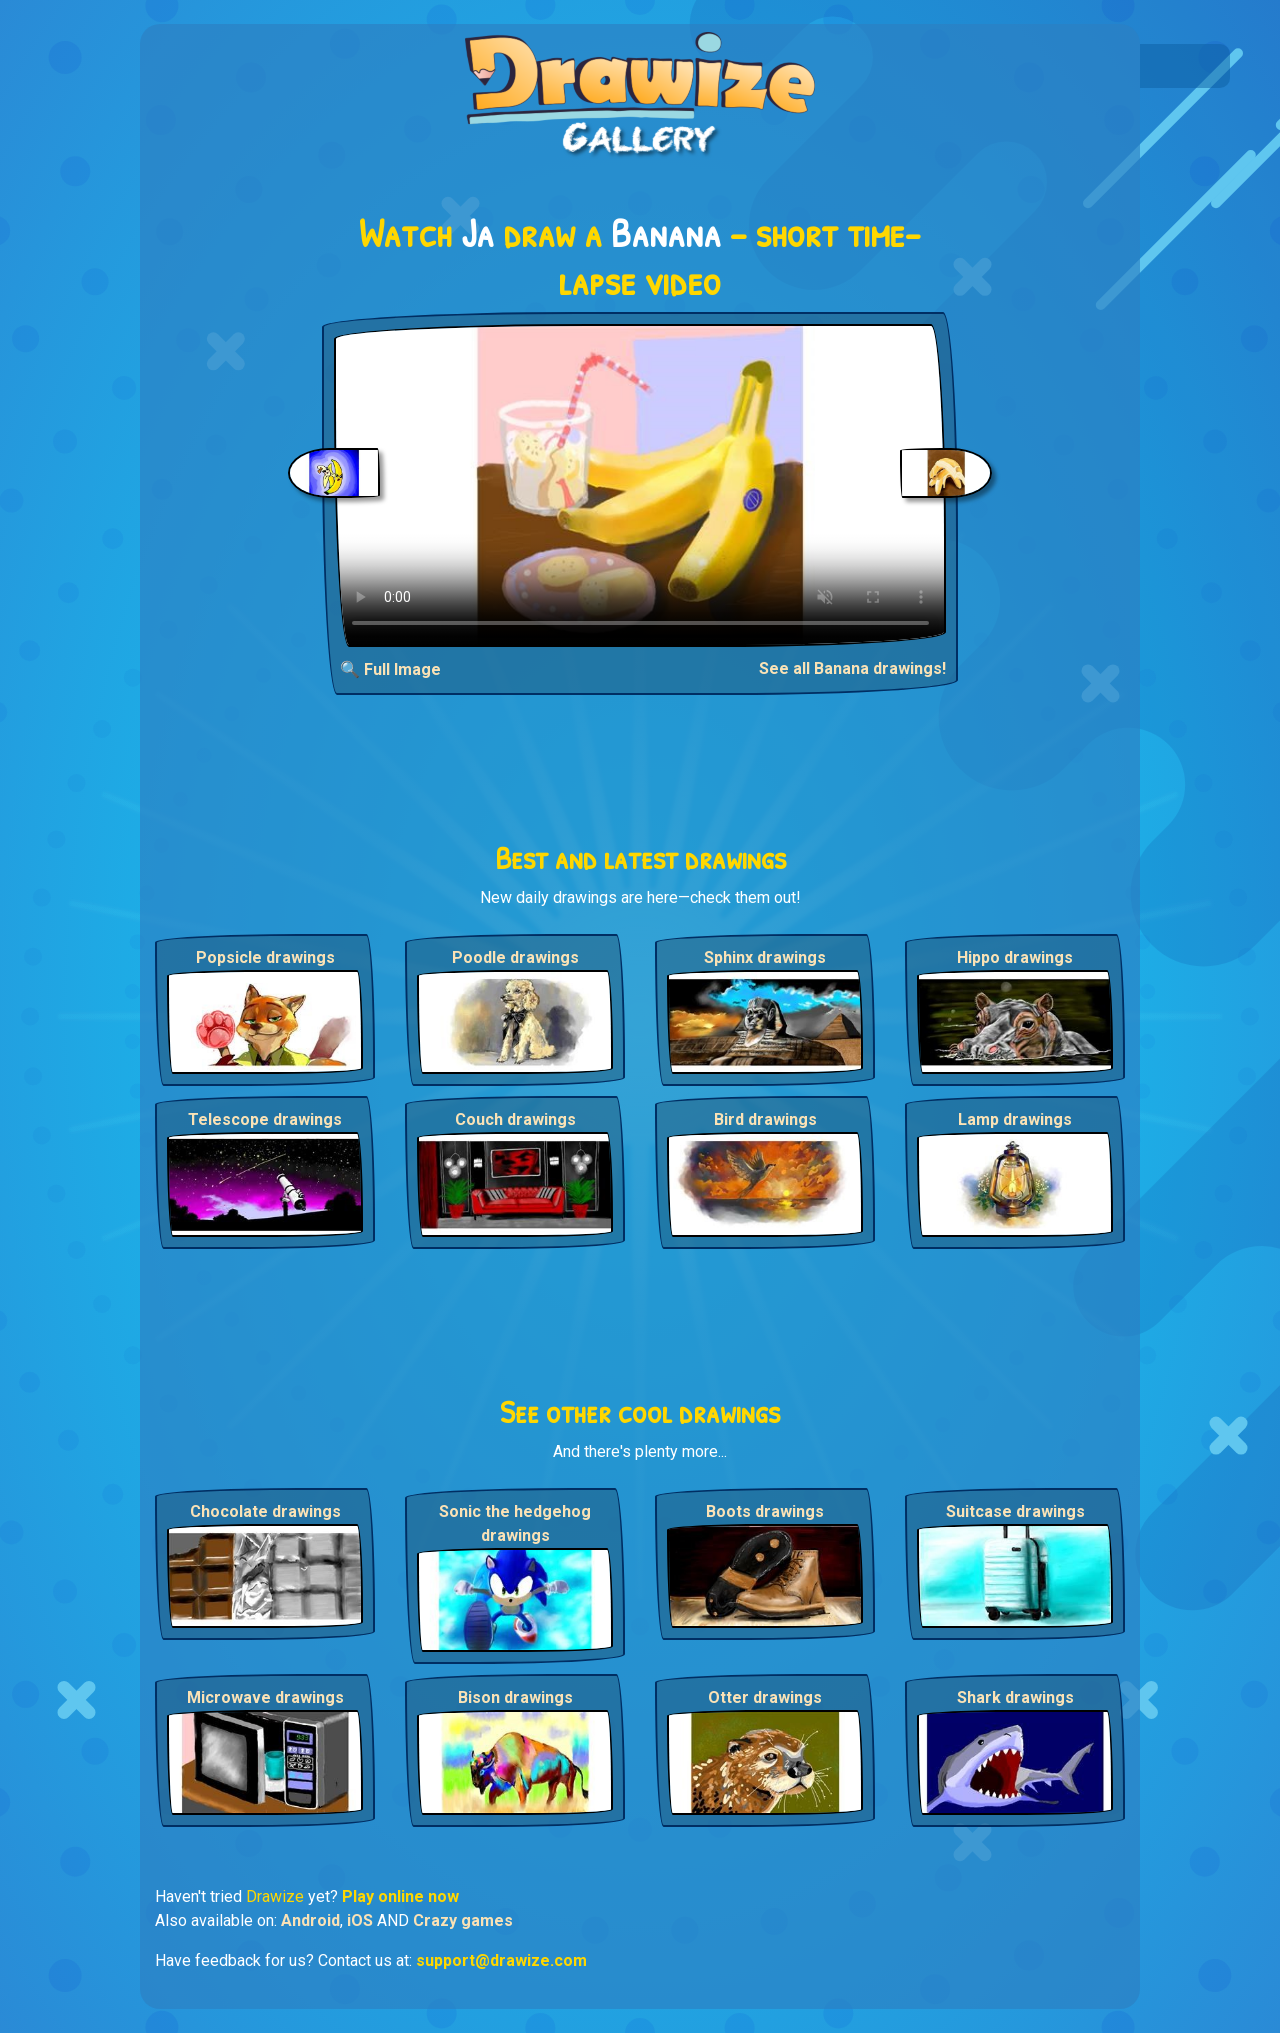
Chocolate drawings (265, 1511)
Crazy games (463, 1920)
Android (310, 1920)
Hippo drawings (1015, 957)
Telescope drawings (265, 1119)
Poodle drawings (515, 957)
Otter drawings (765, 1697)
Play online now (400, 1896)
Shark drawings (1015, 1697)
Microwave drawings (265, 1697)
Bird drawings (765, 1119)
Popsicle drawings (265, 957)
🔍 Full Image (390, 669)
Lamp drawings (1015, 1119)
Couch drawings (515, 1119)
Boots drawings (765, 1511)
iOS (360, 1920)
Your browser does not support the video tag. (640, 485)
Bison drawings (515, 1697)
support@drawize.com (501, 1960)
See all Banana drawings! (852, 668)
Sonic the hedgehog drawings (515, 1523)
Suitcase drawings (1015, 1511)
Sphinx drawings (765, 957)
